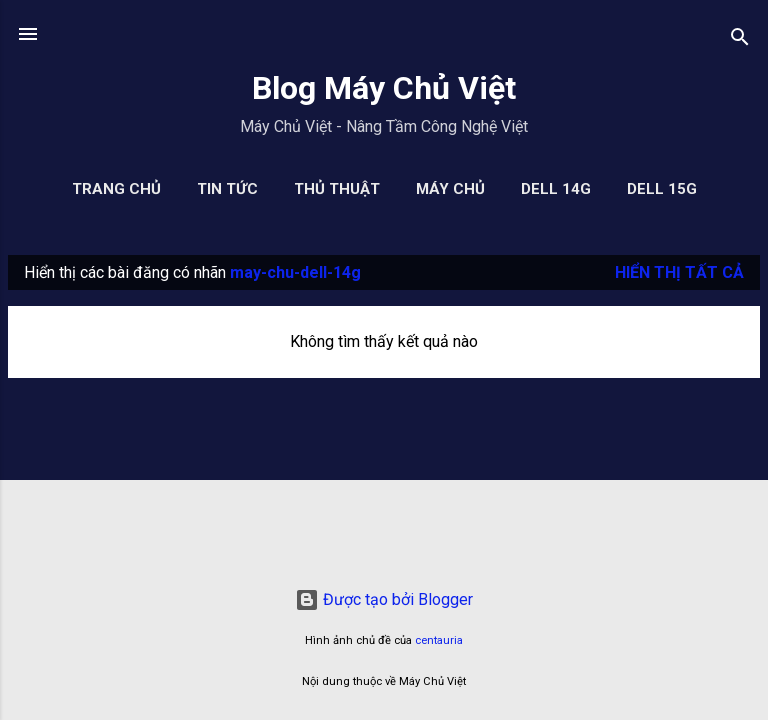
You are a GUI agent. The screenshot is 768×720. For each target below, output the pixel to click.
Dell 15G (662, 189)
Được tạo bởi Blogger (384, 599)
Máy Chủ (450, 189)
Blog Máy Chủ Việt (384, 88)
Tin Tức (227, 189)
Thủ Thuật (337, 189)
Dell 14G (556, 189)
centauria (439, 640)
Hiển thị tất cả (679, 272)
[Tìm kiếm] (740, 40)
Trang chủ (116, 189)
